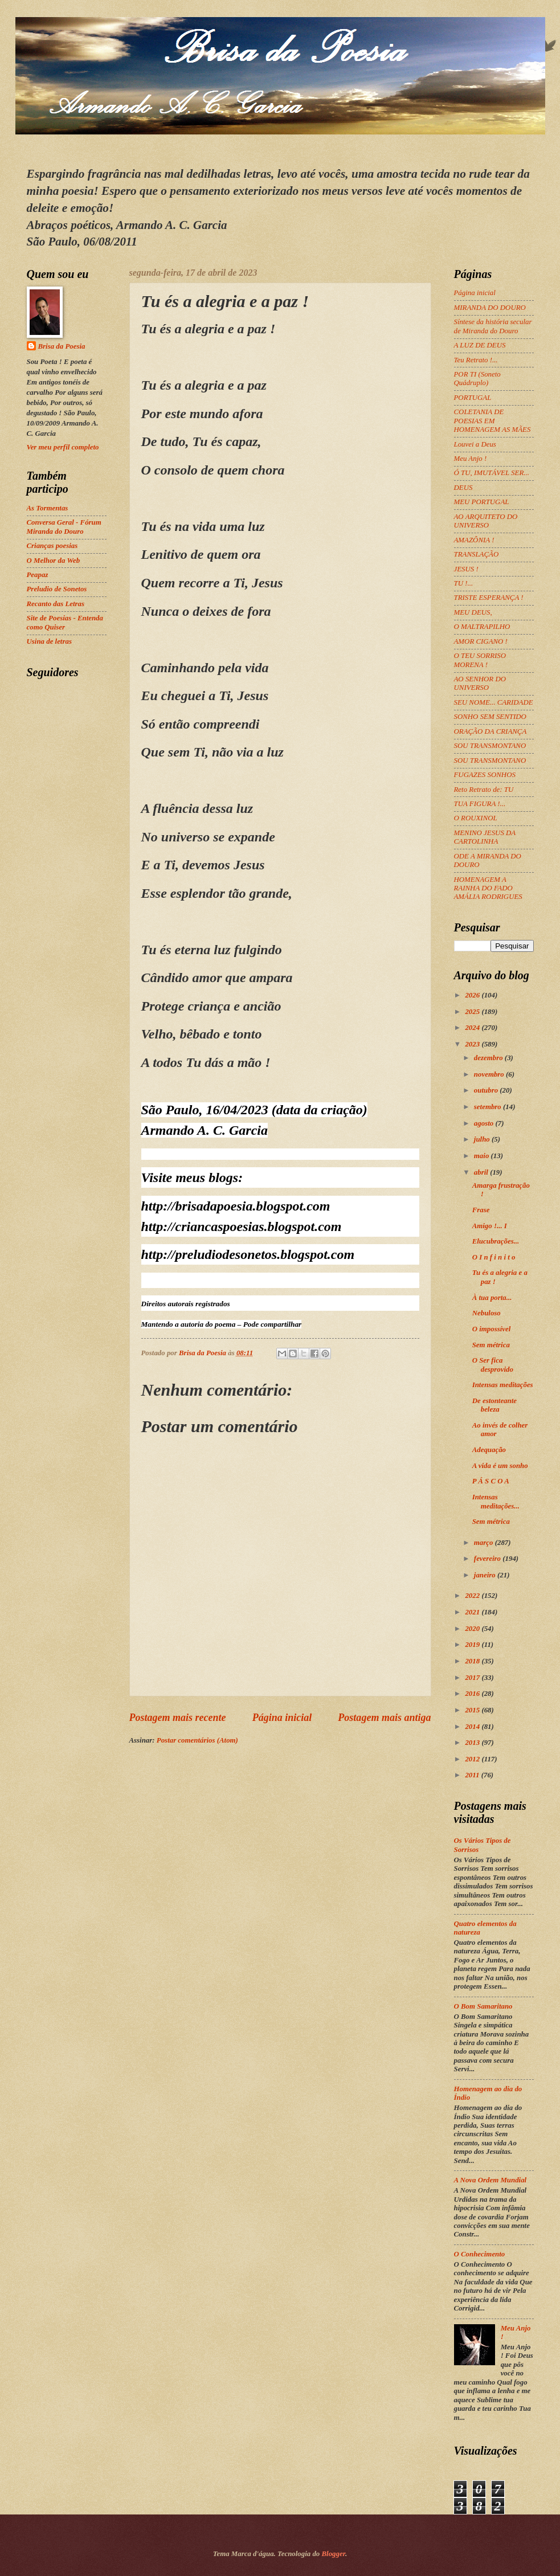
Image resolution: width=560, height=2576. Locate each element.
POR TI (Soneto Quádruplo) (477, 378)
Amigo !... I (489, 1226)
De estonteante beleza (494, 1405)
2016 (473, 1694)
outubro (487, 1090)
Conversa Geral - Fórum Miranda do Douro (64, 526)
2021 (473, 1612)
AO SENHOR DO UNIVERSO (480, 683)
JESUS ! (466, 569)
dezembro (489, 1058)
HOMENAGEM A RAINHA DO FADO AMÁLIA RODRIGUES (488, 888)
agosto (485, 1123)
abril (482, 1172)
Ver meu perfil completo (63, 447)
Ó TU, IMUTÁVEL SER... (491, 473)
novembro (490, 1074)
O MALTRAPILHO (482, 627)
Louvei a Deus (475, 444)
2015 (473, 1710)
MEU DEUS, (473, 612)
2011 (473, 1775)
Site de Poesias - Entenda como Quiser (65, 622)
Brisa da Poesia (61, 346)
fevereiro (488, 1559)
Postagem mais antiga (384, 1717)
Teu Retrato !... (476, 360)
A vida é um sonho (500, 1466)
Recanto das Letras (56, 604)
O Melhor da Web (53, 561)
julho (483, 1139)
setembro (488, 1107)
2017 (473, 1678)
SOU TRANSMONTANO (490, 746)
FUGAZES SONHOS (485, 775)
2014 (473, 1727)
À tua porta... (492, 1298)
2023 (473, 1044)
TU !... (463, 583)
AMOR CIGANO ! (481, 641)
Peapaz (37, 575)
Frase (481, 1210)
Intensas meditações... (496, 1501)
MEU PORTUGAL (481, 502)
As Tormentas (47, 508)
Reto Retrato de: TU (484, 790)
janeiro (485, 1575)
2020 (473, 1629)
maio (482, 1156)
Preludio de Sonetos (57, 589)
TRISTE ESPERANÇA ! (489, 598)
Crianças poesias (52, 546)
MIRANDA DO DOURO (490, 308)
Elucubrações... (496, 1241)
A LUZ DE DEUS (480, 345)
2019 (473, 1645)
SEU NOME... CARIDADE (493, 702)
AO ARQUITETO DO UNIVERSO (486, 521)
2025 (473, 1012)
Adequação (489, 1450)
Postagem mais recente (177, 1717)
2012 (473, 1759)
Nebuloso (486, 1313)
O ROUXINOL (475, 818)
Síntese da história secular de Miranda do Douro (493, 326)
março (484, 1543)
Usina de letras (49, 641)
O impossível (491, 1329)
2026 (473, 995)
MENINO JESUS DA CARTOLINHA (485, 837)
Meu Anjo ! (470, 459)
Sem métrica (491, 1345)
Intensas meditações (502, 1385)
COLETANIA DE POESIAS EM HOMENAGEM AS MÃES (492, 421)
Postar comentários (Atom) (197, 1740)
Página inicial (282, 1717)
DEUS (463, 488)
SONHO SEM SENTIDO (490, 717)
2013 (473, 1743)
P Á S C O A (490, 1481)
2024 (473, 1028)
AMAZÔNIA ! (474, 540)
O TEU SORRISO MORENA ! (480, 660)
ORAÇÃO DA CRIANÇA (490, 731)
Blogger (334, 2554)
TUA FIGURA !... (480, 804)
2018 (473, 1661)
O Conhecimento (479, 2254)
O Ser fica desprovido (492, 1364)
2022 (473, 1596)
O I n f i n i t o (494, 1257)
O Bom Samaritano (483, 2006)
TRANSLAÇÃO (476, 554)
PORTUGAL (473, 398)
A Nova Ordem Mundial (490, 2180)
